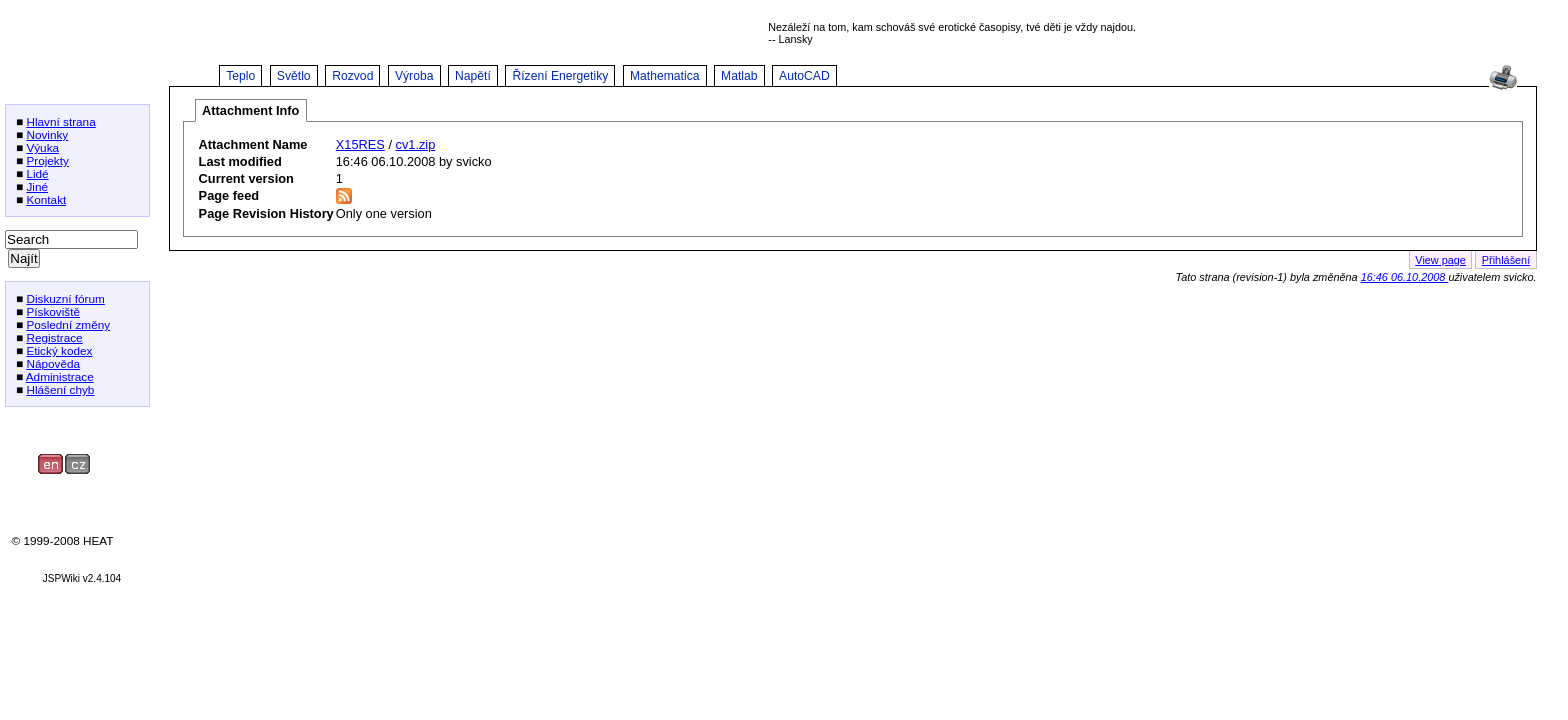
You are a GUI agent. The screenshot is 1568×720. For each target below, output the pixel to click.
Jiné (37, 186)
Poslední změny (68, 324)
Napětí (473, 76)
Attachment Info (250, 110)
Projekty (47, 160)
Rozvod (352, 76)
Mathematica (665, 76)
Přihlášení (1506, 260)
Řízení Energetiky (560, 76)
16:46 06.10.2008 (1405, 277)
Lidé (37, 173)
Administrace (60, 376)
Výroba (414, 76)
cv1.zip (416, 144)
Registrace (54, 337)
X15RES (360, 144)
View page (1440, 260)
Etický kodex (59, 350)
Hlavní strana (60, 121)
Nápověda (53, 363)
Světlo (294, 76)
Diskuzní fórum (65, 298)
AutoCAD (804, 76)
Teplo (240, 76)
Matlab (739, 76)
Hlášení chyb (60, 389)
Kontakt (46, 199)
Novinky (47, 134)
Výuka (42, 147)
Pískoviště (53, 311)
